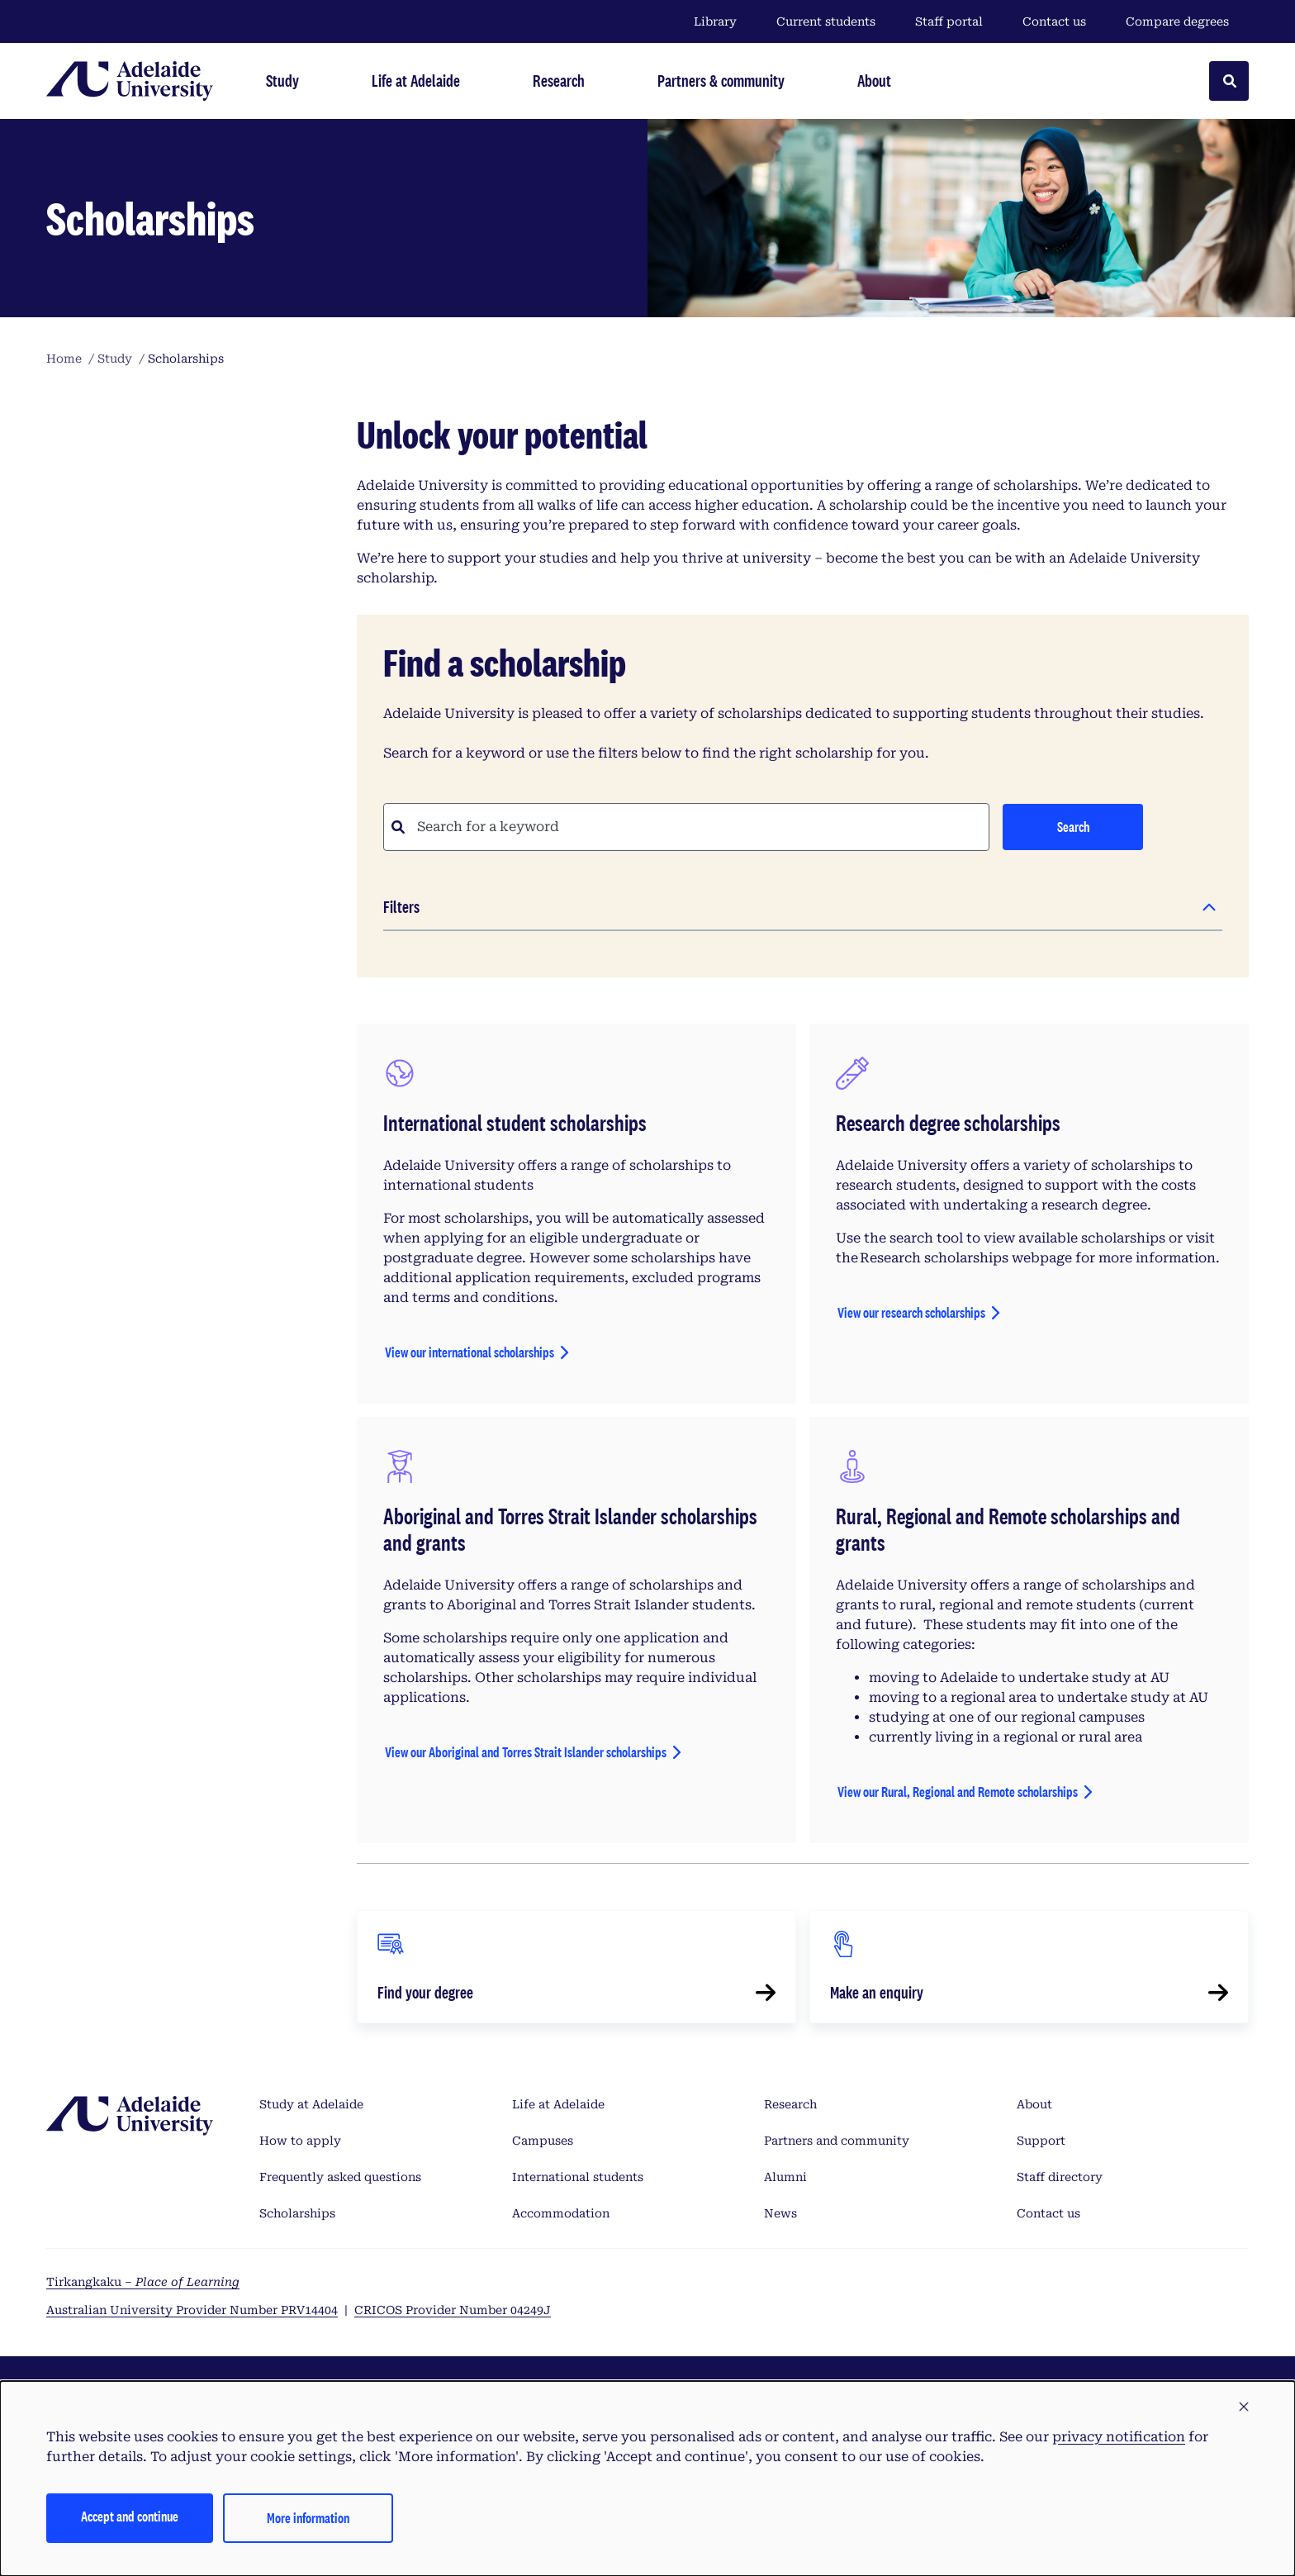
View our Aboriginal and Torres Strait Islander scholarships (525, 1751)
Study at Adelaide (311, 2104)
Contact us (1054, 21)
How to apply (300, 2140)
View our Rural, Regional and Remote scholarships (957, 1791)
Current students (825, 21)
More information (308, 2517)
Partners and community (836, 2140)
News (780, 2213)
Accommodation (561, 2213)
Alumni (785, 2177)
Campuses (542, 2140)
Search (1073, 826)
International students (577, 2177)
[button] (1244, 2407)
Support (1041, 2140)
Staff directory (1060, 2177)
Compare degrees (1187, 21)
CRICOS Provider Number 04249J (452, 2310)
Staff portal (949, 21)
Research (790, 2104)
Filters (401, 907)
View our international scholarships (469, 1352)
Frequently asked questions (340, 2177)
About (1034, 2104)
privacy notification (1118, 2437)
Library (715, 21)
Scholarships (297, 2213)
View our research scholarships (911, 1312)
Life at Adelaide (558, 2104)
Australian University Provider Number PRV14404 (192, 2310)
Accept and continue (129, 2516)
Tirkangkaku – (143, 2281)
